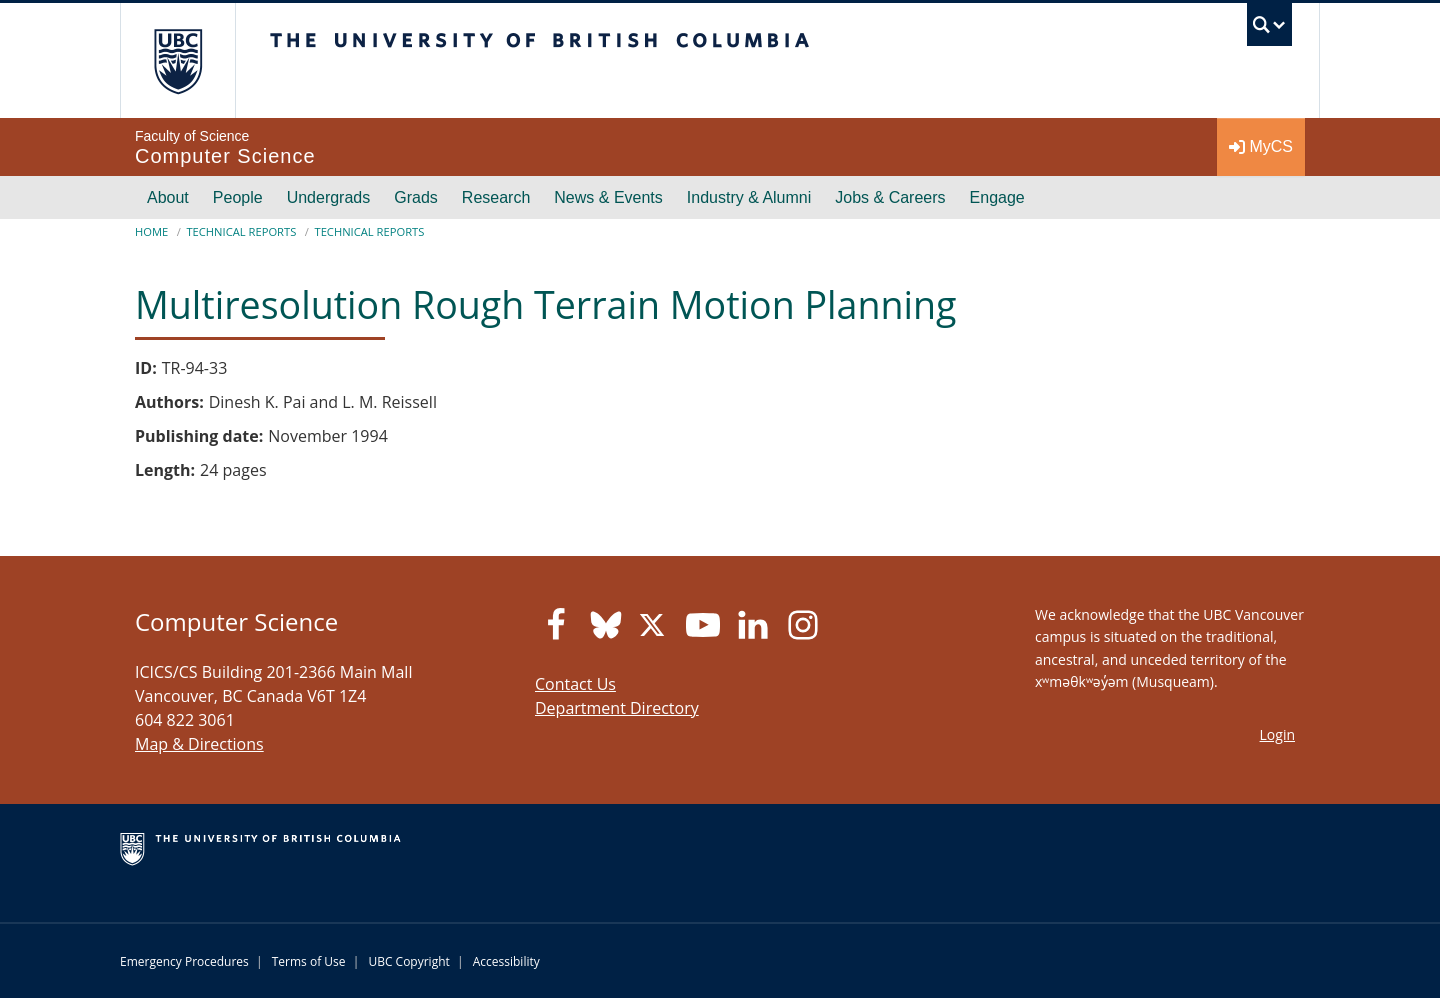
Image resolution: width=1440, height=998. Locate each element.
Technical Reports (241, 231)
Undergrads (329, 197)
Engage (997, 197)
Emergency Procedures (184, 961)
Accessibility (506, 961)
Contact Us (575, 684)
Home (151, 231)
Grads (416, 197)
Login (1277, 734)
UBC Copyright (408, 961)
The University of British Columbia (177, 60)
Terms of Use (309, 961)
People (238, 197)
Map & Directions (199, 744)
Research (496, 197)
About (168, 197)
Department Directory (617, 708)
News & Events (608, 197)
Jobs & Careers (890, 197)
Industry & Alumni (749, 197)
